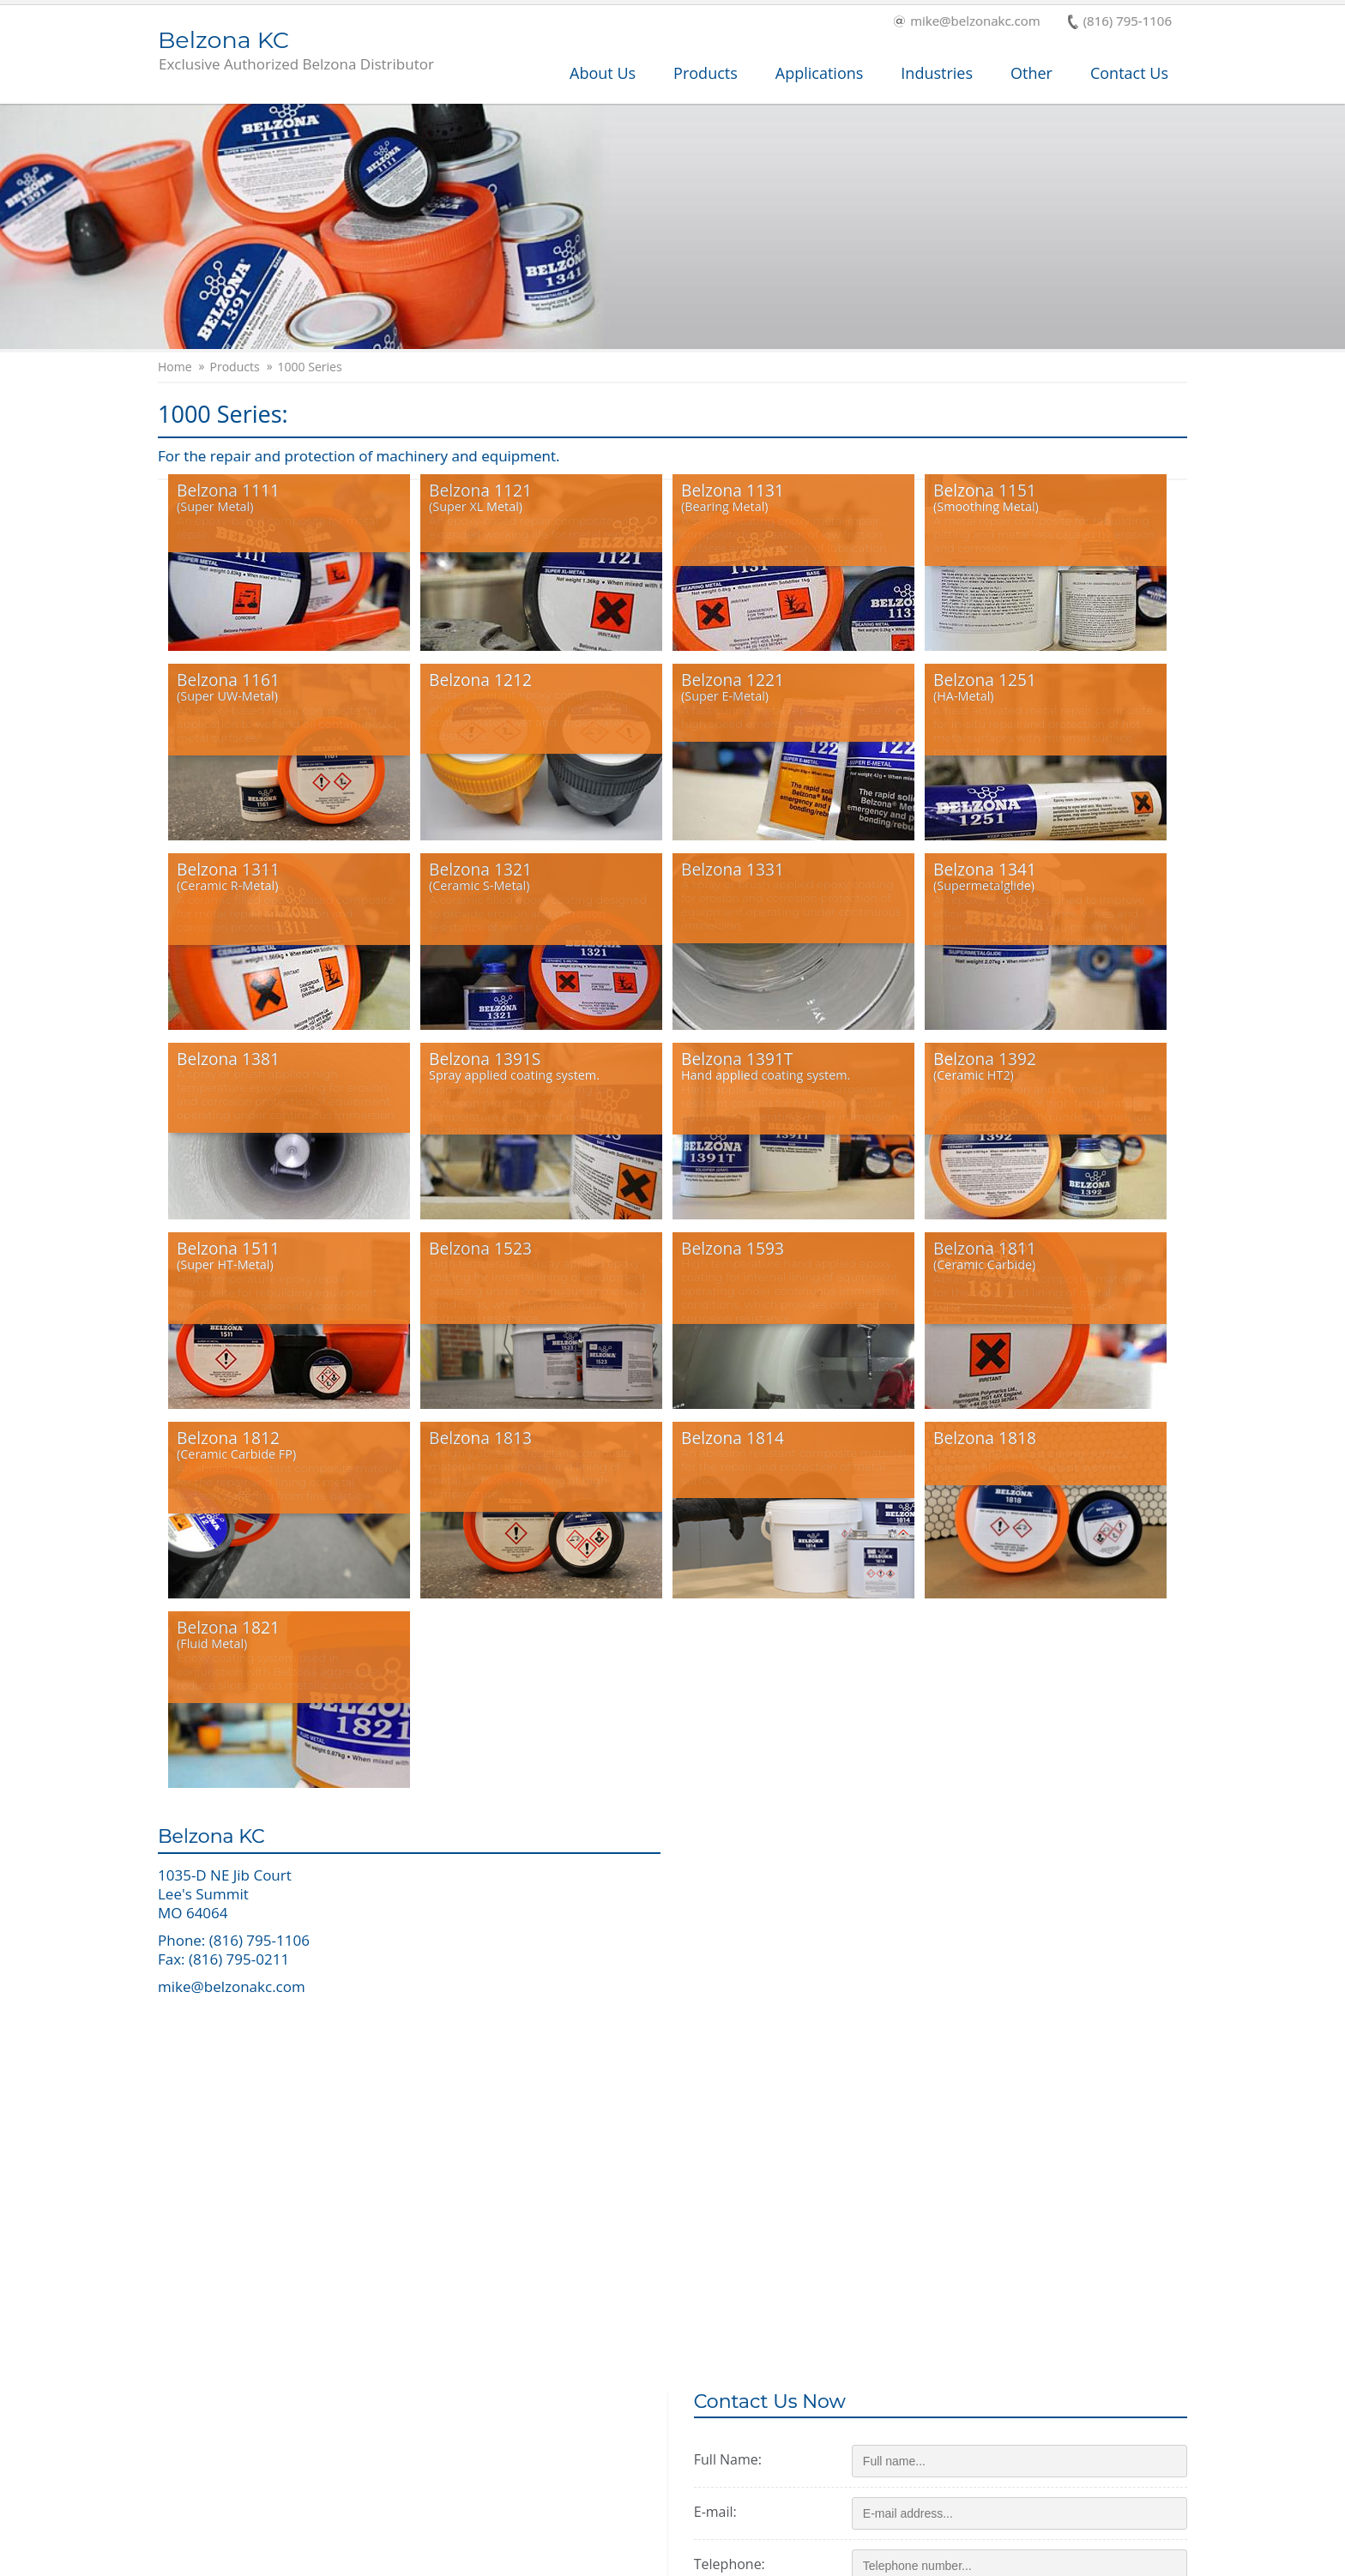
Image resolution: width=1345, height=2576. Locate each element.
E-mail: (729, 1945)
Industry (436, 2432)
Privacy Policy (1011, 2560)
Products (705, 73)
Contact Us (1129, 73)
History (666, 2432)
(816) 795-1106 (1120, 22)
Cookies (1084, 2560)
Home (175, 367)
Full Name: (741, 1893)
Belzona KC (296, 51)
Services (201, 2432)
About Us (603, 73)
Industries (937, 73)
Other (1031, 73)
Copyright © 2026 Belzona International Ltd (279, 2560)
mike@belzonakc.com (967, 22)
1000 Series (310, 367)
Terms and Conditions (897, 2560)
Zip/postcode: (751, 2050)
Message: (737, 2102)
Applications (819, 73)
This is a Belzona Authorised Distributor (1025, 2429)
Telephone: (743, 1998)
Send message (913, 2232)
